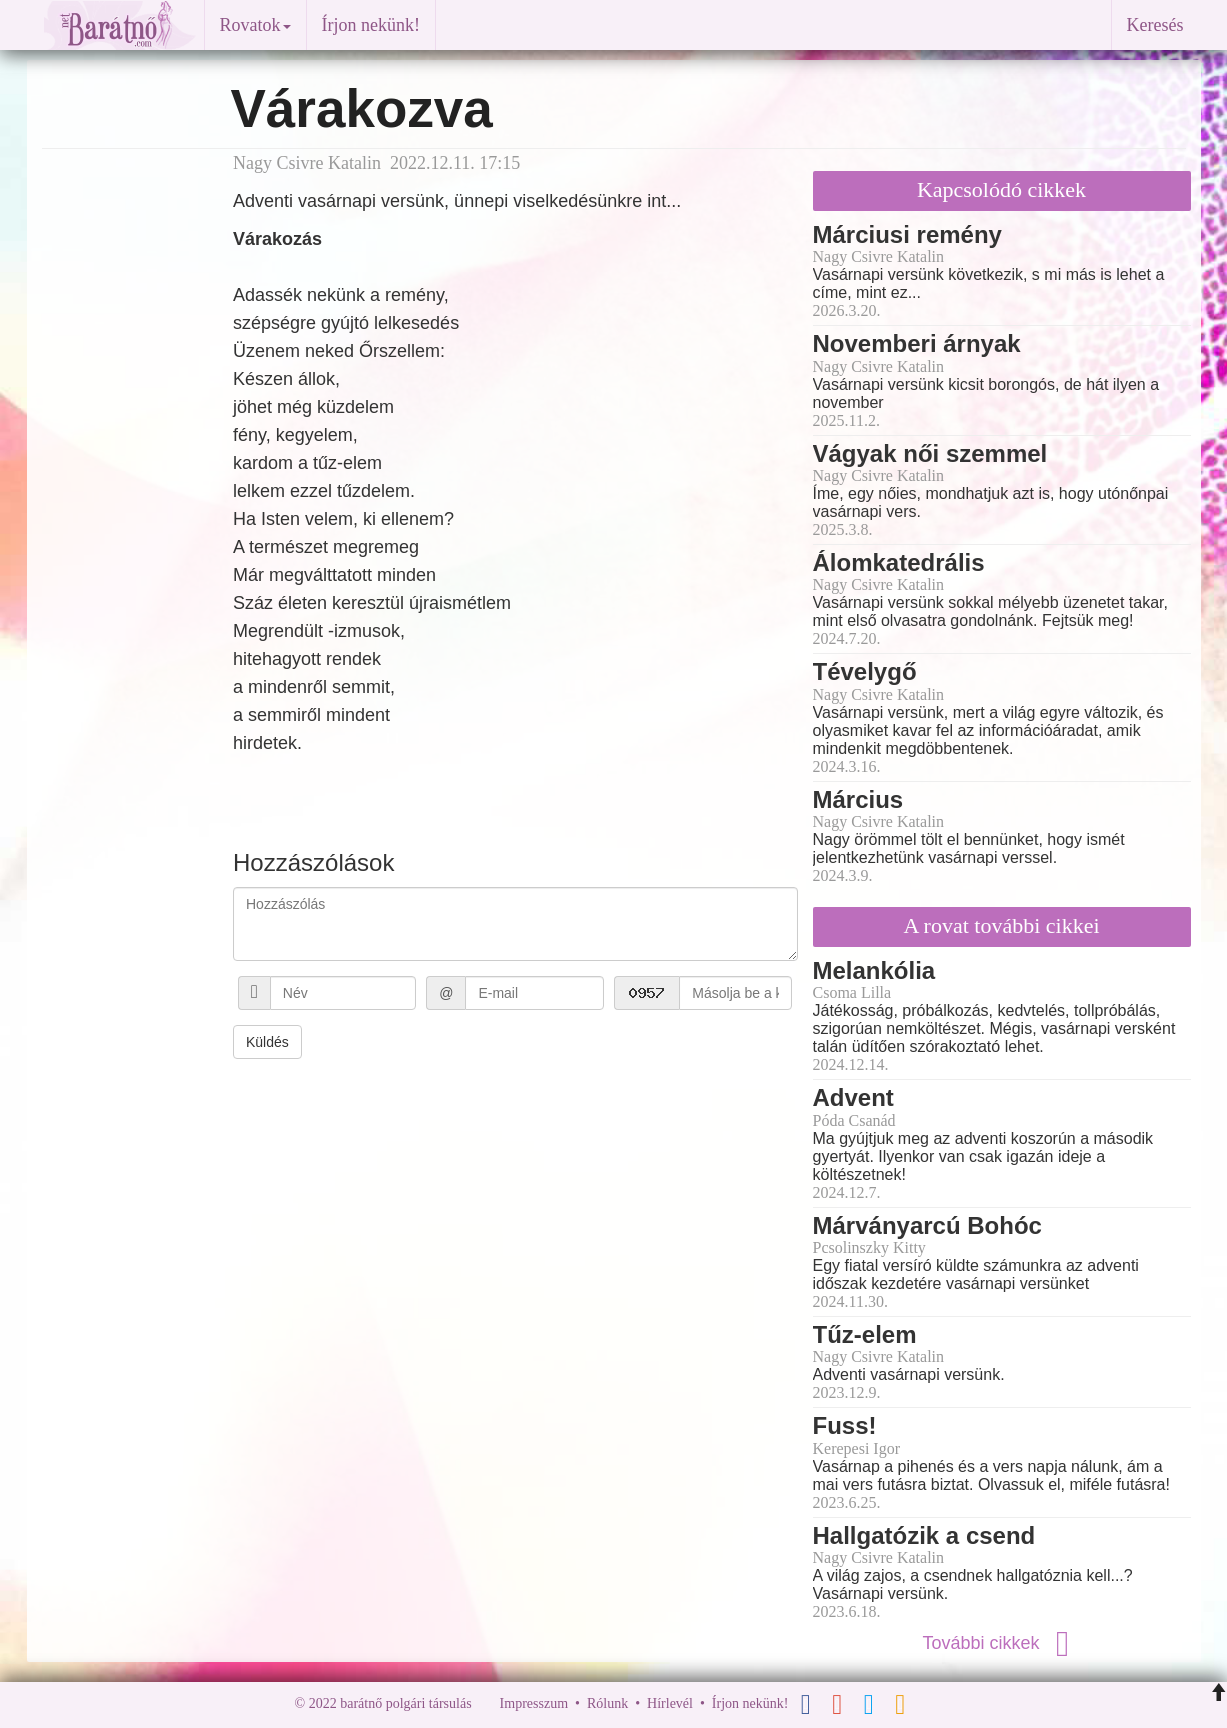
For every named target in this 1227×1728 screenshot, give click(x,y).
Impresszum (534, 1703)
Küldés (267, 1042)
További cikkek (1001, 1643)
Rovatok (255, 25)
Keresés (1155, 25)
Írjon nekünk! (371, 25)
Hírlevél (670, 1703)
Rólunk (607, 1703)
